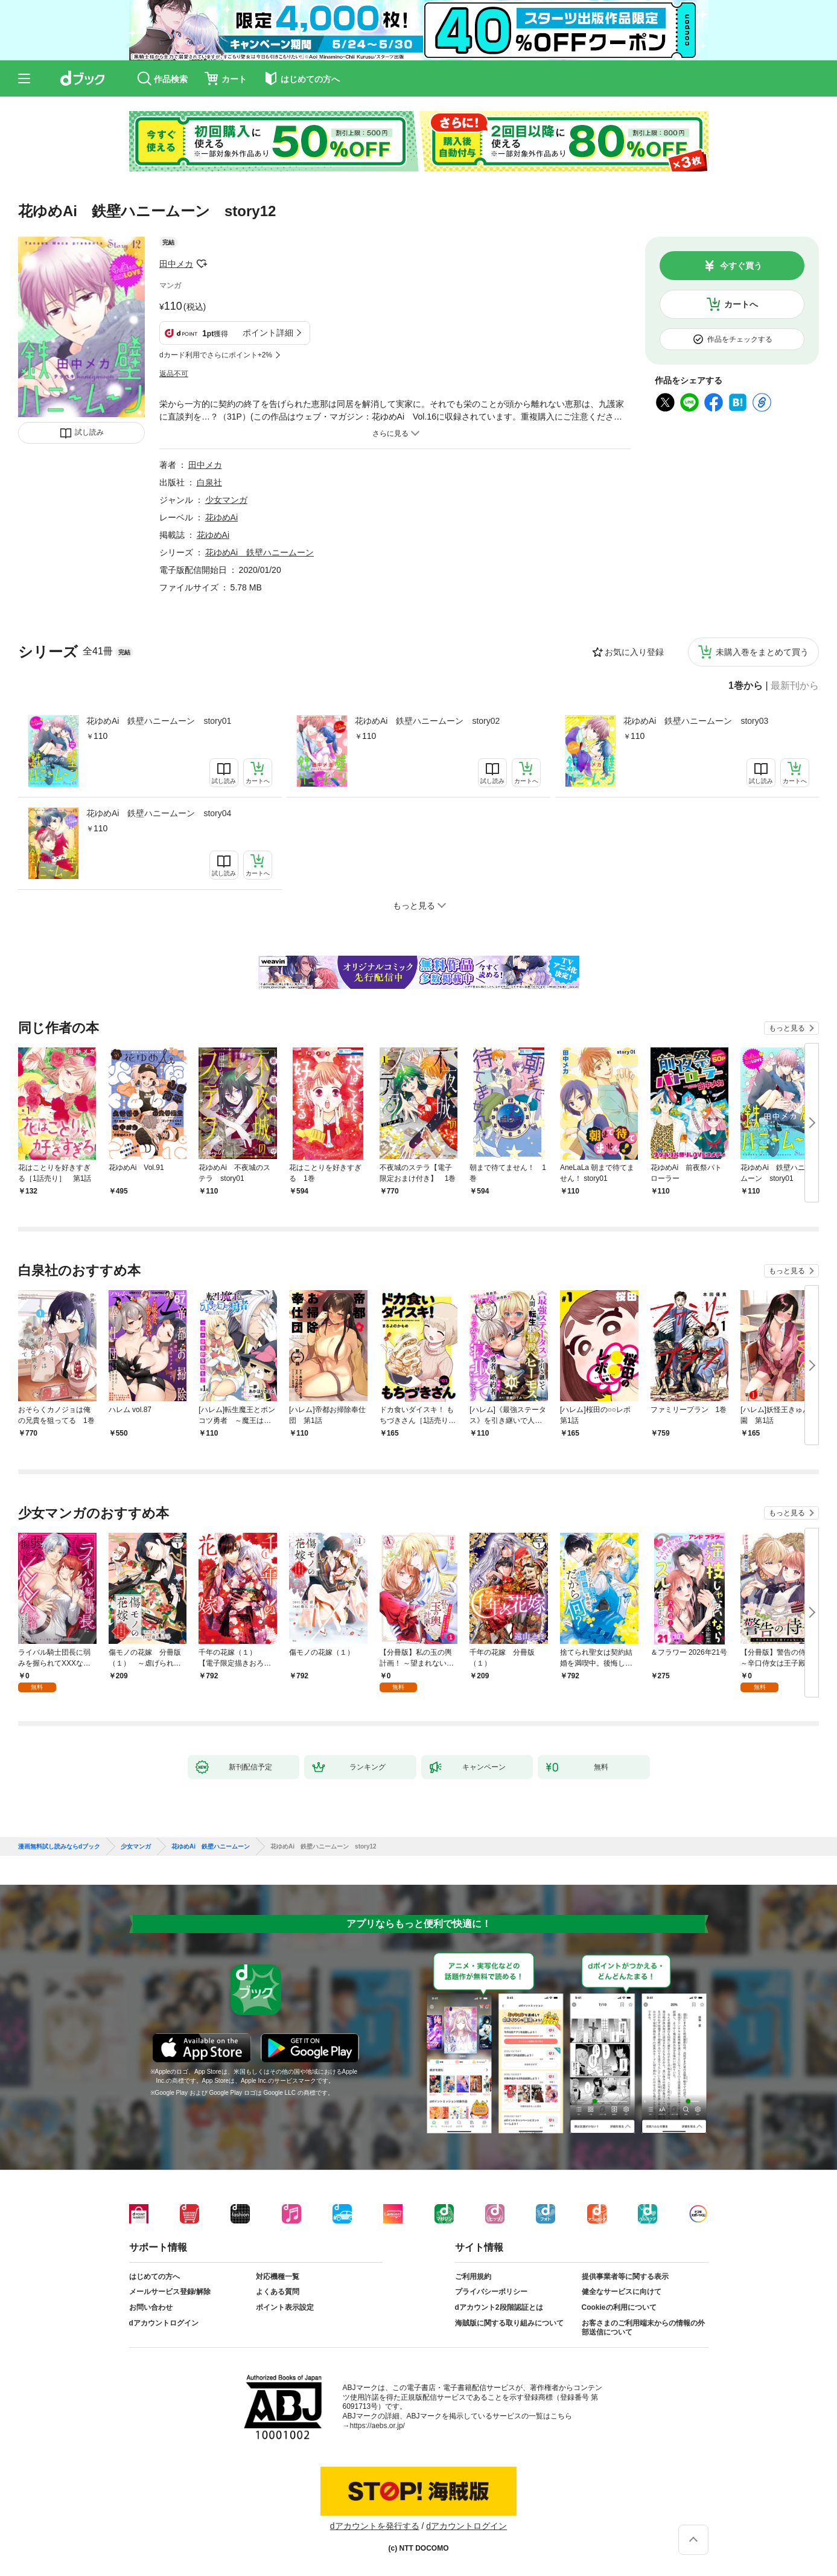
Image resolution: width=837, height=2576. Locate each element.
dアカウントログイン (164, 2323)
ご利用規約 (473, 2276)
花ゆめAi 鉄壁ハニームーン (259, 552)
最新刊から (795, 686)
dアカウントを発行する (374, 2526)
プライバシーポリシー (491, 2291)
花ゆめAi (221, 517)
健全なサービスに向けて (621, 2291)
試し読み (89, 432)
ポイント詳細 (268, 332)
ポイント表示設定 (285, 2307)
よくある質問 (277, 2291)
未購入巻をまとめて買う (762, 652)
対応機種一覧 (277, 2276)
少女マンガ (226, 500)
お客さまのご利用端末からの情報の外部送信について (643, 2328)
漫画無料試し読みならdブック (59, 1847)
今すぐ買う (741, 265)
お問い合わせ (151, 2307)
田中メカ (176, 264)
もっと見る (787, 1028)
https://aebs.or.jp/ (377, 2425)
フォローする (202, 264)
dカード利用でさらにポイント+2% (215, 355)
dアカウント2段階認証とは (499, 2307)
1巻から (745, 686)
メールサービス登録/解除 (170, 2291)
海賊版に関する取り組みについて (509, 2323)
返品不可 (173, 373)
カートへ (741, 304)
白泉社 (209, 482)
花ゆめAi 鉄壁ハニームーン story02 (427, 721)
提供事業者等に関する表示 (625, 2276)
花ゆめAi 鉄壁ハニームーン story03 (695, 721)
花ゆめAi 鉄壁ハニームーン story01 (158, 721)
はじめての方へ (154, 2276)
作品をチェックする (739, 339)
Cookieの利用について (619, 2307)
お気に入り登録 (634, 652)
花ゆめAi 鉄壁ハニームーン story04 (158, 813)
